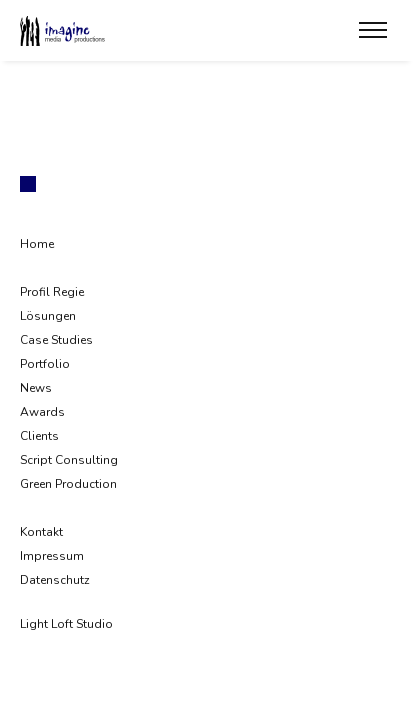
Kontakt (41, 532)
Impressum (52, 556)
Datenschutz (55, 580)
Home (37, 244)
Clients (39, 436)
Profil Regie (52, 292)
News (36, 388)
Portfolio (45, 364)
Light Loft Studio (66, 624)
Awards (42, 412)
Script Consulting (69, 460)
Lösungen (48, 316)
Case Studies (56, 340)
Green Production (68, 484)
